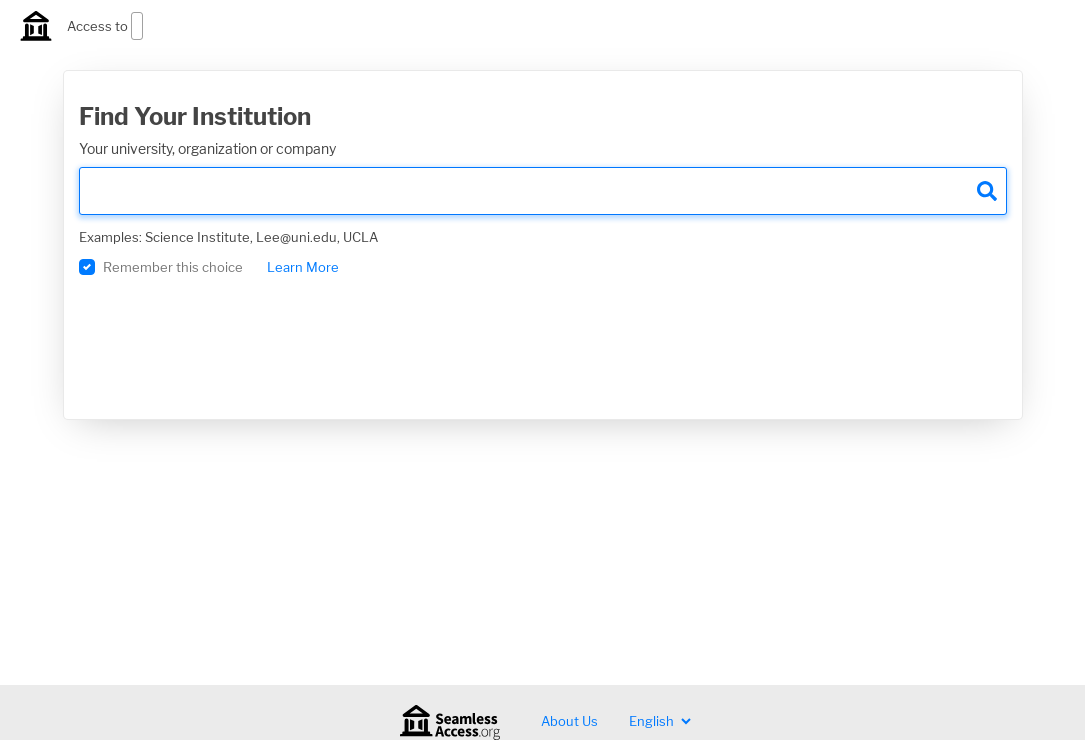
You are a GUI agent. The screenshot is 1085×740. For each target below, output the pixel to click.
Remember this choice (173, 267)
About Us (569, 721)
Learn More (303, 267)
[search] (543, 191)
